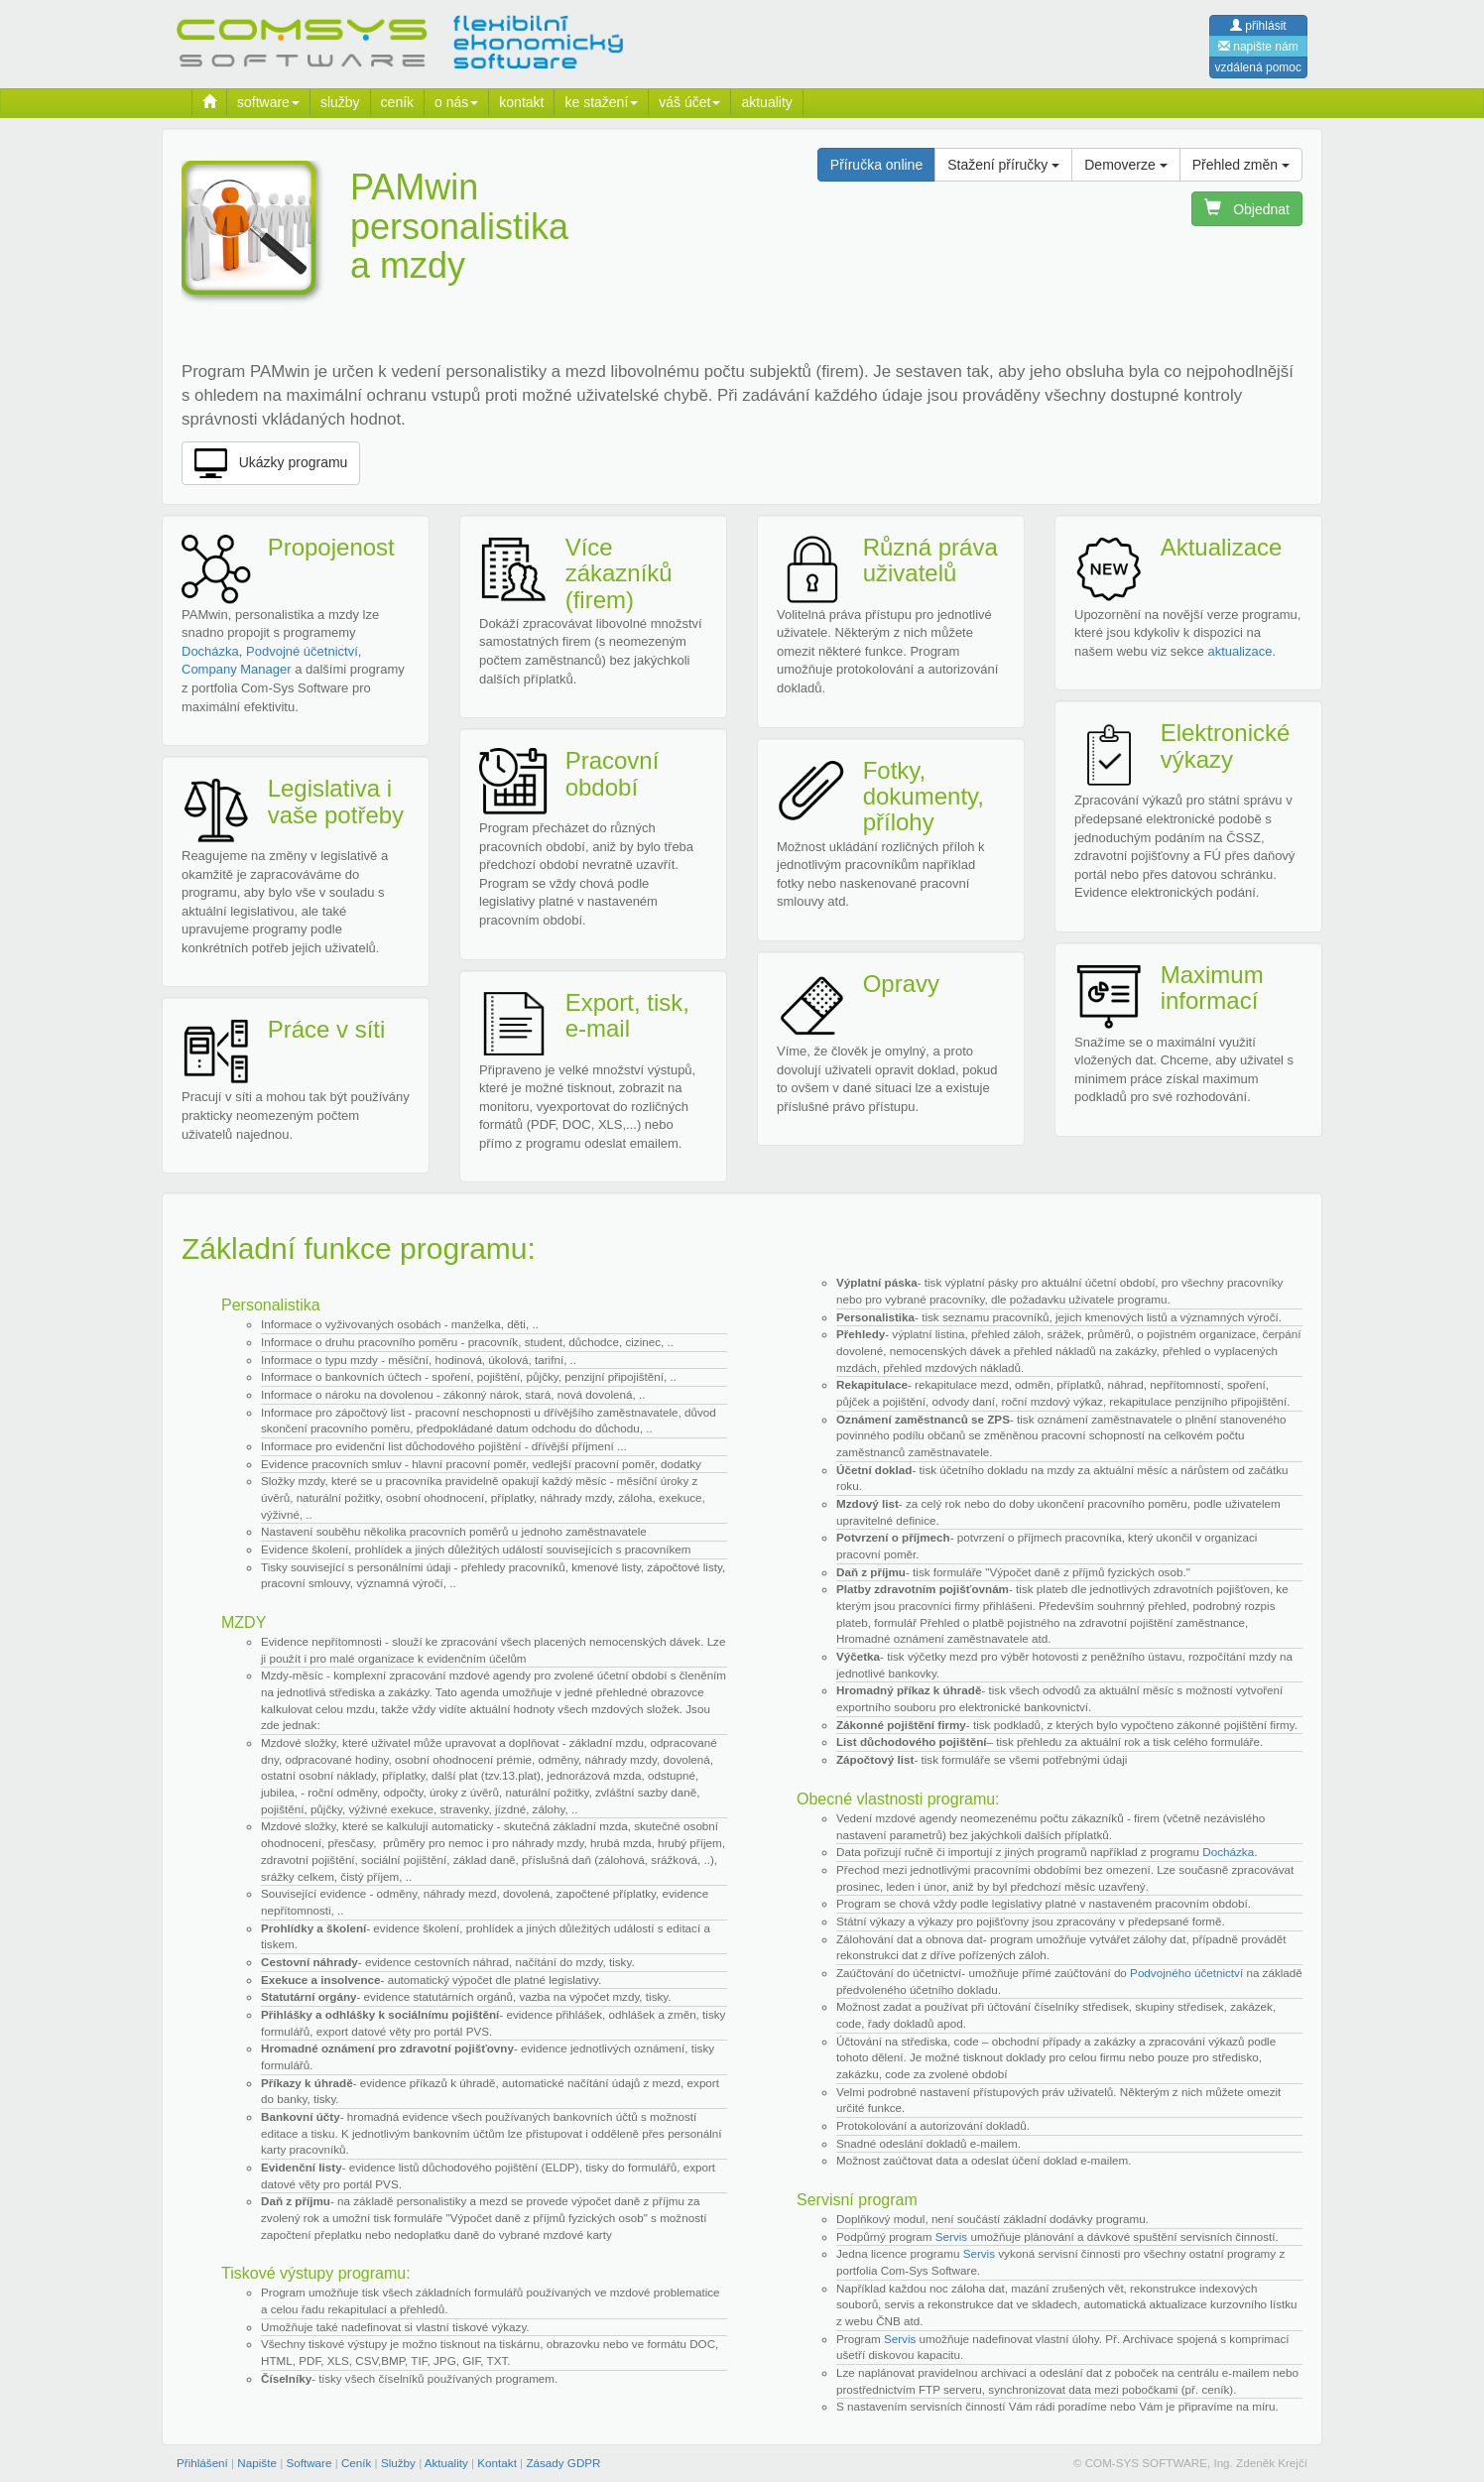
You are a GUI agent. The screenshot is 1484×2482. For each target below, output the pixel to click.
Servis (951, 2236)
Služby (398, 2462)
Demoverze (1125, 165)
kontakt (521, 102)
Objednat (1247, 208)
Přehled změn (1241, 165)
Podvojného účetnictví (1186, 1972)
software (268, 102)
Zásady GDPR (563, 2462)
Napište (257, 2462)
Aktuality (446, 2462)
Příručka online (876, 165)
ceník (397, 102)
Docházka (210, 651)
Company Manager (237, 669)
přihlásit (1258, 26)
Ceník (356, 2462)
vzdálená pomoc (1258, 67)
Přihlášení (202, 2462)
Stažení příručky (1003, 165)
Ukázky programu (270, 463)
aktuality (766, 102)
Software (308, 2462)
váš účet (689, 102)
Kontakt (497, 2462)
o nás (456, 102)
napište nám (1258, 47)
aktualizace (1239, 651)
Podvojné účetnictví (302, 651)
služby (340, 102)
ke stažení (601, 102)
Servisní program (857, 2199)
